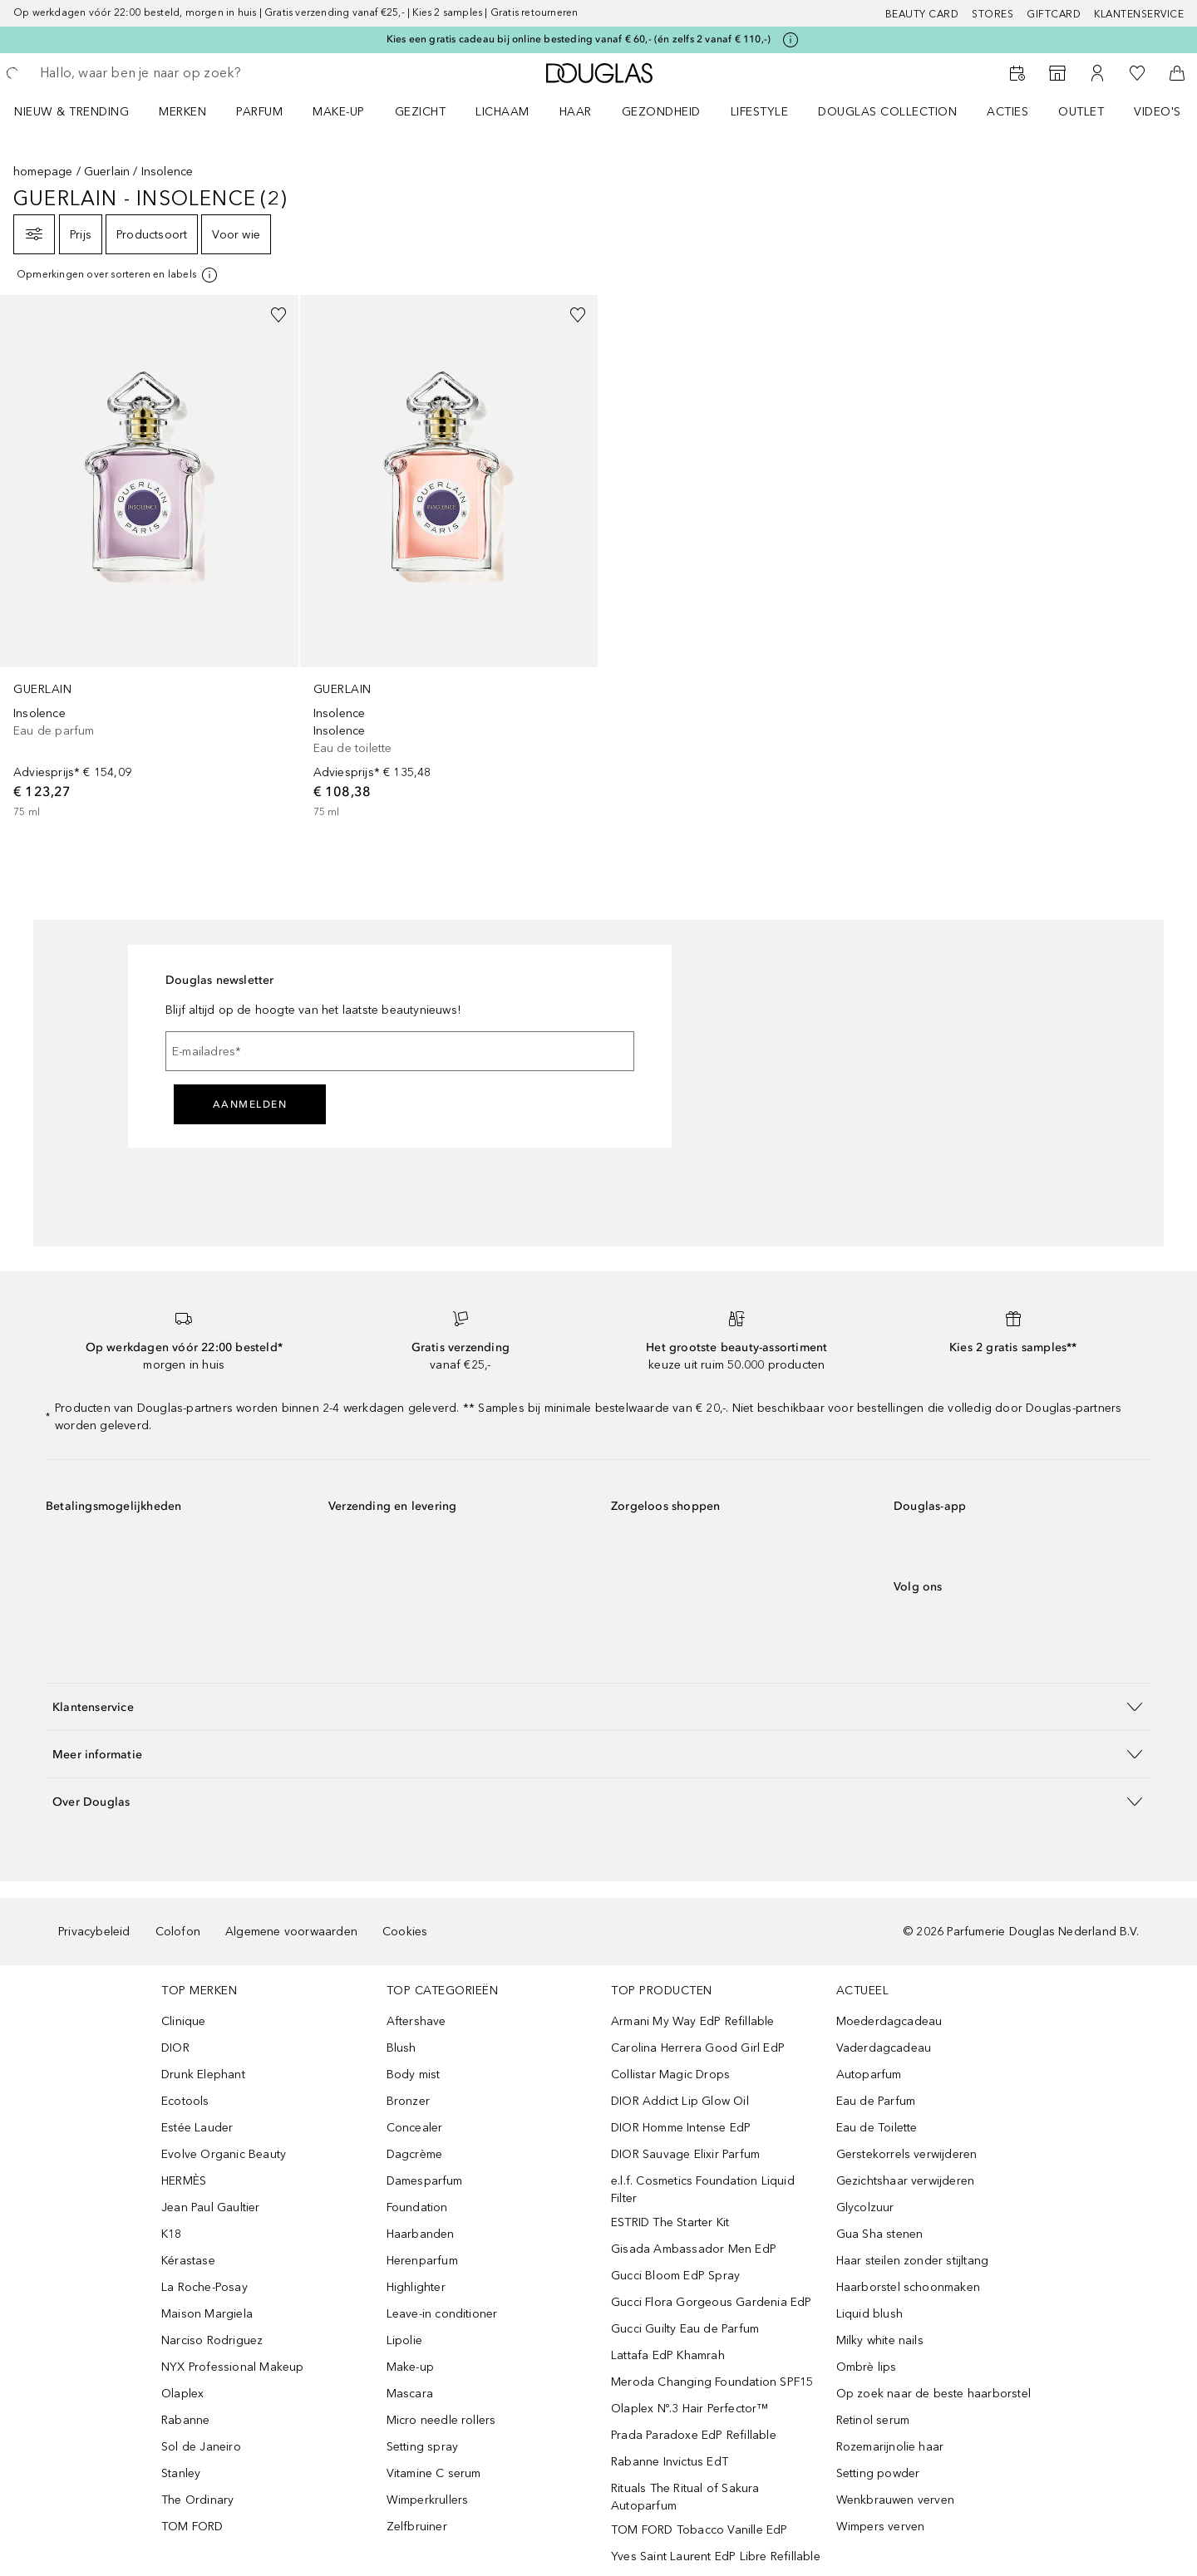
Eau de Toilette (877, 2128)
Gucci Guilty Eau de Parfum (685, 2329)
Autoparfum (869, 2074)
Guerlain (107, 172)
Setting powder (878, 2473)
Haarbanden (421, 2234)
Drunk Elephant (203, 2074)
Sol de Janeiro (201, 2447)
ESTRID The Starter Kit (670, 2222)
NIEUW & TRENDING (71, 112)
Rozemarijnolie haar (890, 2447)
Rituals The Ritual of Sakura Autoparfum (685, 2497)
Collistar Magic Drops (670, 2074)
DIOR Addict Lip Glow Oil (680, 2101)
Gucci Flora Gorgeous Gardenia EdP (711, 2302)
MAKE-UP (339, 112)
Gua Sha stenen (880, 2234)
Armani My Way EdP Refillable (693, 2021)
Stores (992, 14)
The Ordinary (197, 2500)
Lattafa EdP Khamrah (668, 2355)
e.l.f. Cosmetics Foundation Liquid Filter (703, 2189)
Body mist (414, 2074)
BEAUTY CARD (922, 14)
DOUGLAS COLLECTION (887, 112)
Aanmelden (250, 1104)
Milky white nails (880, 2340)
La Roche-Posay (204, 2287)
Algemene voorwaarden (291, 1932)
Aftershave (416, 2021)
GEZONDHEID (661, 112)
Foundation (417, 2207)
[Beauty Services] (1017, 73)
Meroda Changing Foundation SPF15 (712, 2382)
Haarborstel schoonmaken (908, 2287)
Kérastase (188, 2261)
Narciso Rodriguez (212, 2340)
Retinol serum (873, 2420)
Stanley (180, 2473)
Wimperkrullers (428, 2500)
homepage (43, 172)
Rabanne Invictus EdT (669, 2462)
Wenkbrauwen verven (895, 2500)
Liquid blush (869, 2314)
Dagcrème (415, 2154)
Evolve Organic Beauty (223, 2154)
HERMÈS (183, 2181)
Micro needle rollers (441, 2420)
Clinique (183, 2021)
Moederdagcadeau (889, 2021)
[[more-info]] (118, 275)
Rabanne (185, 2420)
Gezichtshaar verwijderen (905, 2181)
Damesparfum (425, 2181)
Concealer (415, 2128)
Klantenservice (1139, 14)
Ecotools (185, 2101)
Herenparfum (422, 2261)
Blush (401, 2048)
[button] (598, 1706)
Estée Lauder (197, 2128)
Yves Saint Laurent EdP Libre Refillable (715, 2556)
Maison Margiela (207, 2314)
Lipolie (404, 2340)
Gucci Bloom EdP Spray (675, 2276)
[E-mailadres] (399, 1051)
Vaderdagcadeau (884, 2048)
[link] (149, 557)
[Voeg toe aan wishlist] (278, 315)
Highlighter (416, 2287)
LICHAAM (502, 112)
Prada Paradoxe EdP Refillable (693, 2435)
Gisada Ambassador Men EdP (693, 2249)
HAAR (575, 112)
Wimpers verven (880, 2526)
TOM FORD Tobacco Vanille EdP (699, 2530)
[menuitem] (82, 111)
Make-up (410, 2367)
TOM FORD (192, 2526)
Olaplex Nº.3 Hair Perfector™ (690, 2408)
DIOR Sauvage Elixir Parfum (685, 2154)
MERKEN (182, 112)
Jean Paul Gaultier (210, 2207)
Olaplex (182, 2394)
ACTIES (1007, 112)
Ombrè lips (866, 2367)
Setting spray (423, 2447)
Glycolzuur (865, 2207)
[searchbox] (162, 73)
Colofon (177, 1932)
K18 (171, 2234)
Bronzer (408, 2101)
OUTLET (1081, 112)
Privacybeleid (94, 1932)
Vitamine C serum (434, 2473)
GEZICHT (420, 112)
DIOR (175, 2048)
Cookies (404, 1932)
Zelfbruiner (417, 2526)
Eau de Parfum (876, 2101)
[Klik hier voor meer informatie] (790, 40)
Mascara (410, 2394)
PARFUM (259, 112)
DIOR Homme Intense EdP (681, 2128)
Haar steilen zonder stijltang (912, 2261)
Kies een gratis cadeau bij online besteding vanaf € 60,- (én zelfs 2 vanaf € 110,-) (579, 39)
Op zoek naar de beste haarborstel (934, 2394)
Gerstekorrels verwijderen (907, 2154)
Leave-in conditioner (442, 2314)
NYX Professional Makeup (232, 2367)
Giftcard (1054, 14)
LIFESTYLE (760, 112)
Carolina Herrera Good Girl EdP (698, 2048)
